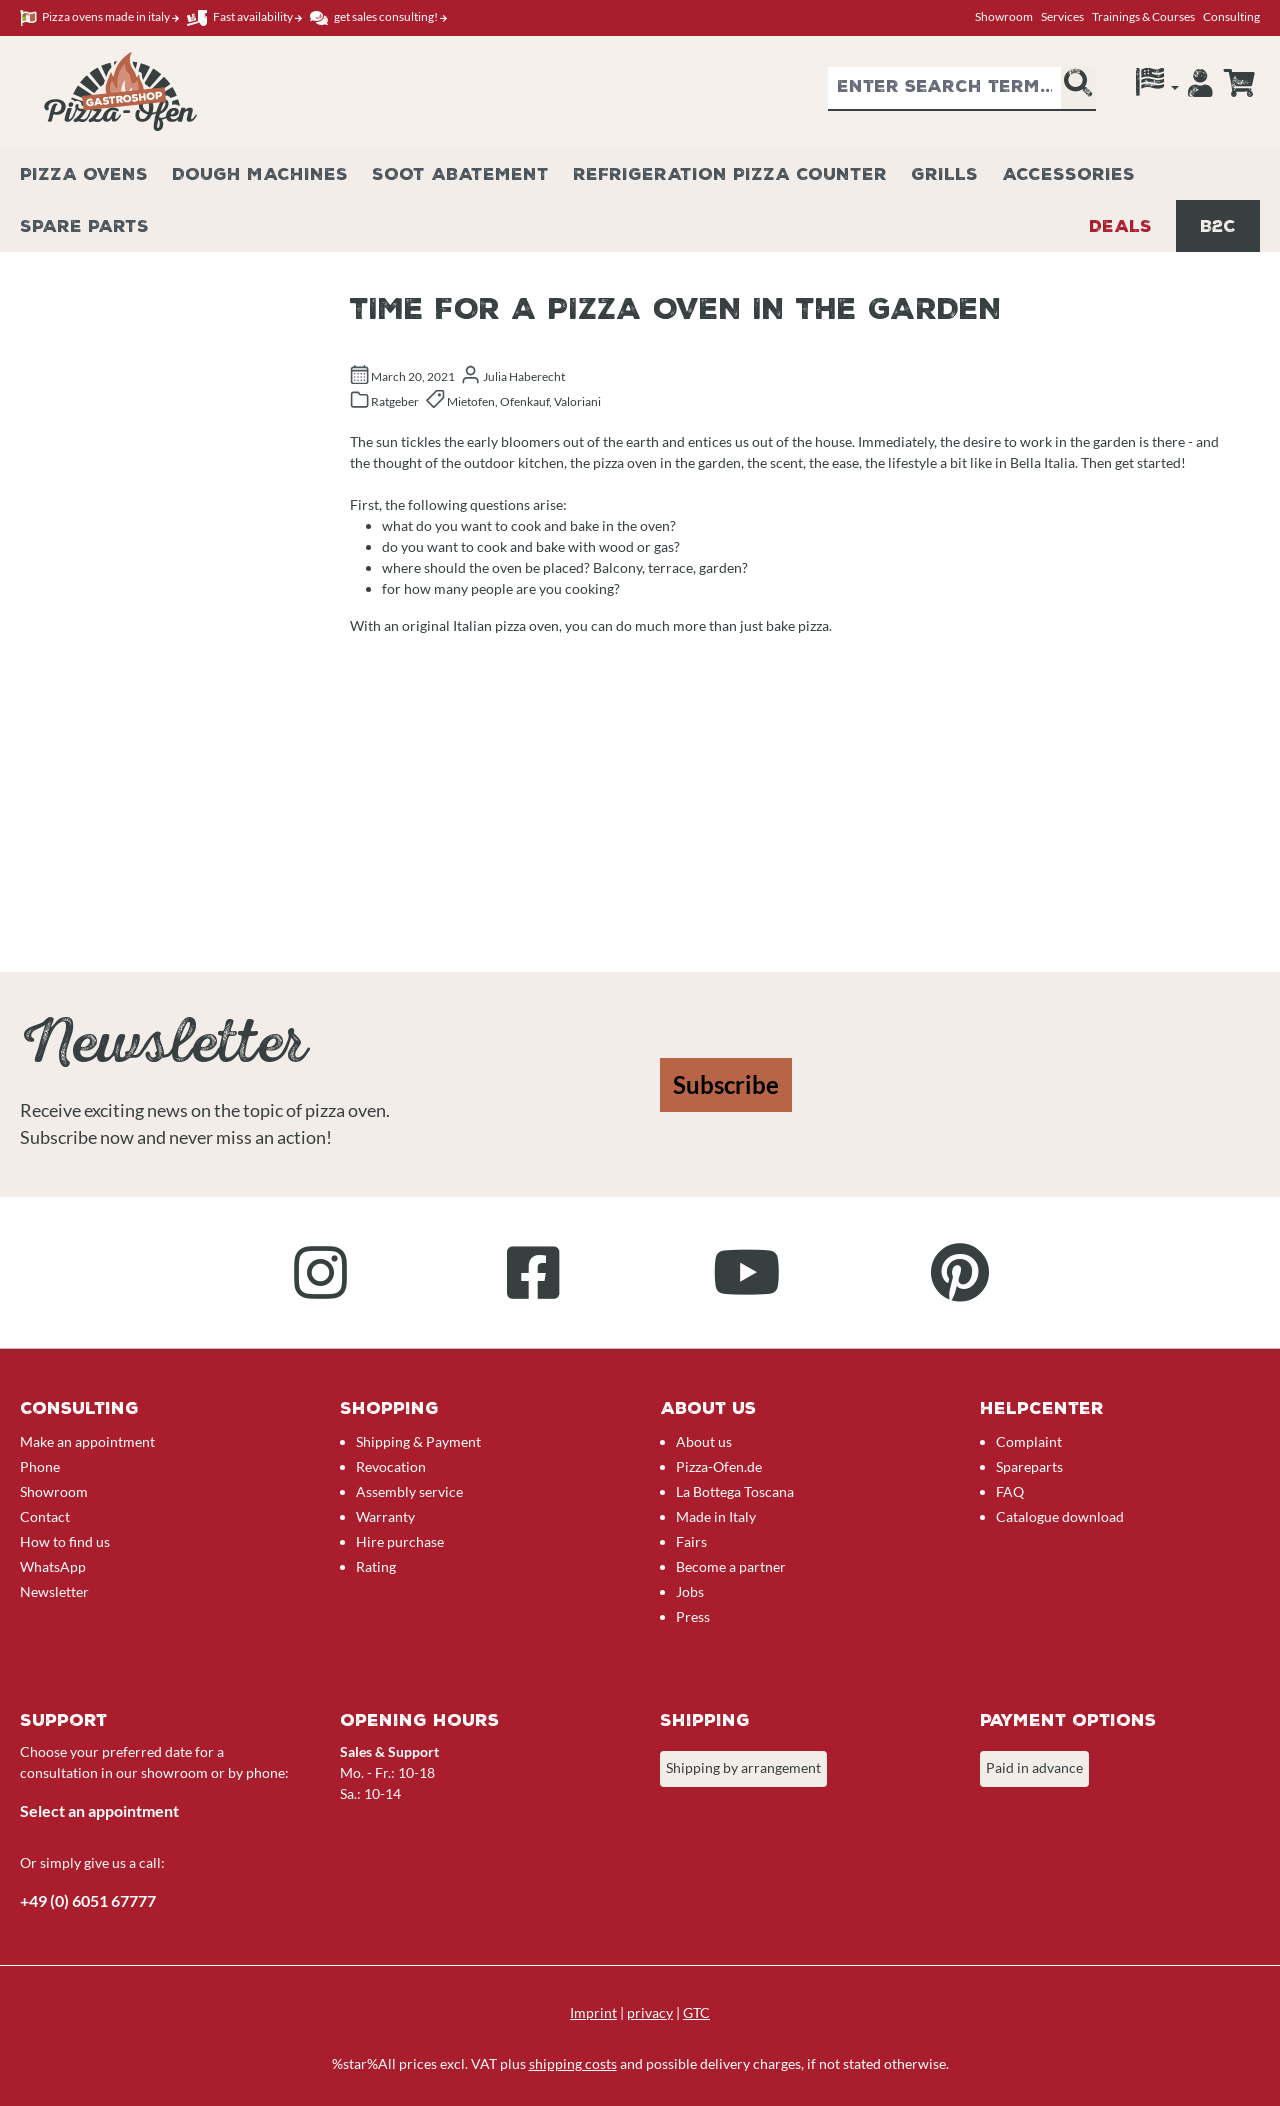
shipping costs (573, 2063)
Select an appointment (99, 1810)
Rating (376, 1566)
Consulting (1231, 16)
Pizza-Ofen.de (719, 1466)
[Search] (1078, 89)
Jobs (690, 1591)
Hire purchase (400, 1541)
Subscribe (726, 1084)
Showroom (1004, 16)
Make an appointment (87, 1441)
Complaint (1029, 1441)
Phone (40, 1466)
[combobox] (944, 89)
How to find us (65, 1541)
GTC (696, 2012)
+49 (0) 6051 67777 (88, 1900)
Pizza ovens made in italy (99, 17)
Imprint (593, 2012)
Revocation (391, 1466)
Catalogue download (1060, 1516)
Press (693, 1616)
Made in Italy (716, 1516)
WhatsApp (53, 1566)
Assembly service (409, 1491)
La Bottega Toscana (735, 1491)
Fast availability (244, 17)
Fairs (691, 1541)
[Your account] (1200, 88)
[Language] (1157, 87)
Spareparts (1029, 1466)
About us (704, 1441)
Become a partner (731, 1566)
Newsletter (54, 1591)
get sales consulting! (378, 17)
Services (1062, 16)
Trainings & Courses (1143, 16)
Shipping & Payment (418, 1441)
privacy (650, 2012)
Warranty (385, 1516)
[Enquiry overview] (1239, 83)
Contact (45, 1516)
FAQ (1010, 1491)
